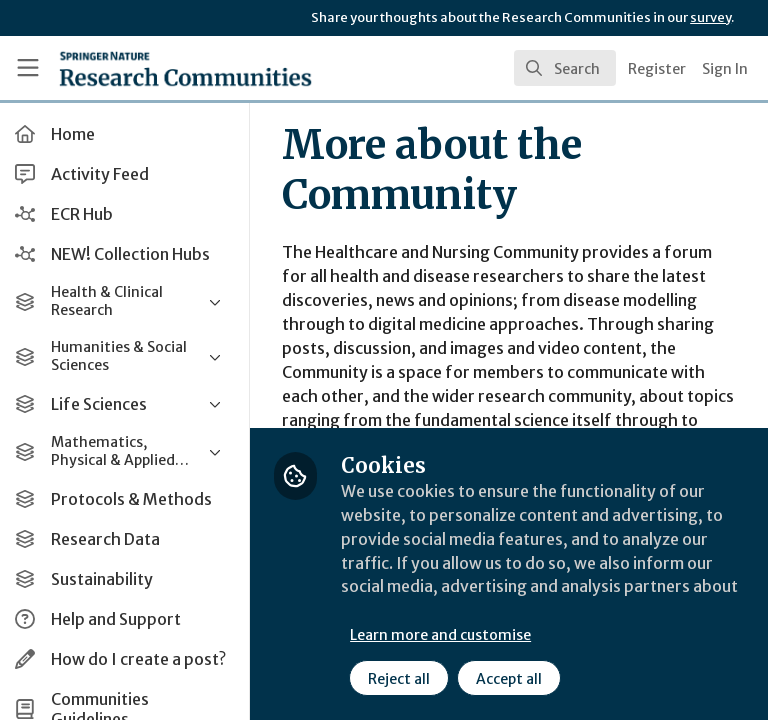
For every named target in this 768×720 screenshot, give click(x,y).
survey (710, 17)
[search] (565, 68)
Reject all (405, 679)
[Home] (141, 68)
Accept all (515, 679)
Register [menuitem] (657, 69)
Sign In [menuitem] (725, 69)
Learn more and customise (446, 635)
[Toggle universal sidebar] (28, 68)
